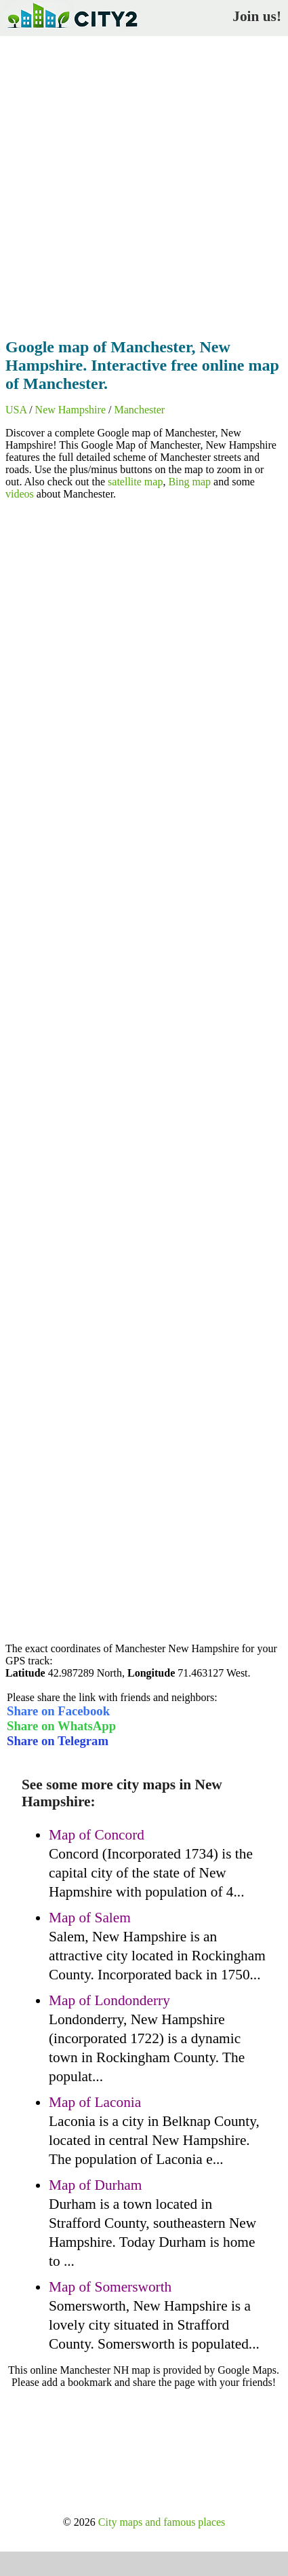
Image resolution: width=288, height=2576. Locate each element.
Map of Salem (90, 1917)
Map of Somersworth (110, 2287)
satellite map (135, 481)
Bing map (189, 481)
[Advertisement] (144, 183)
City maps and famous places (162, 2522)
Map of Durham (95, 2185)
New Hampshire (70, 409)
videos (19, 494)
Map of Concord (96, 1835)
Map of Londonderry (109, 2000)
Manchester (139, 409)
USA (15, 409)
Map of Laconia (95, 2102)
